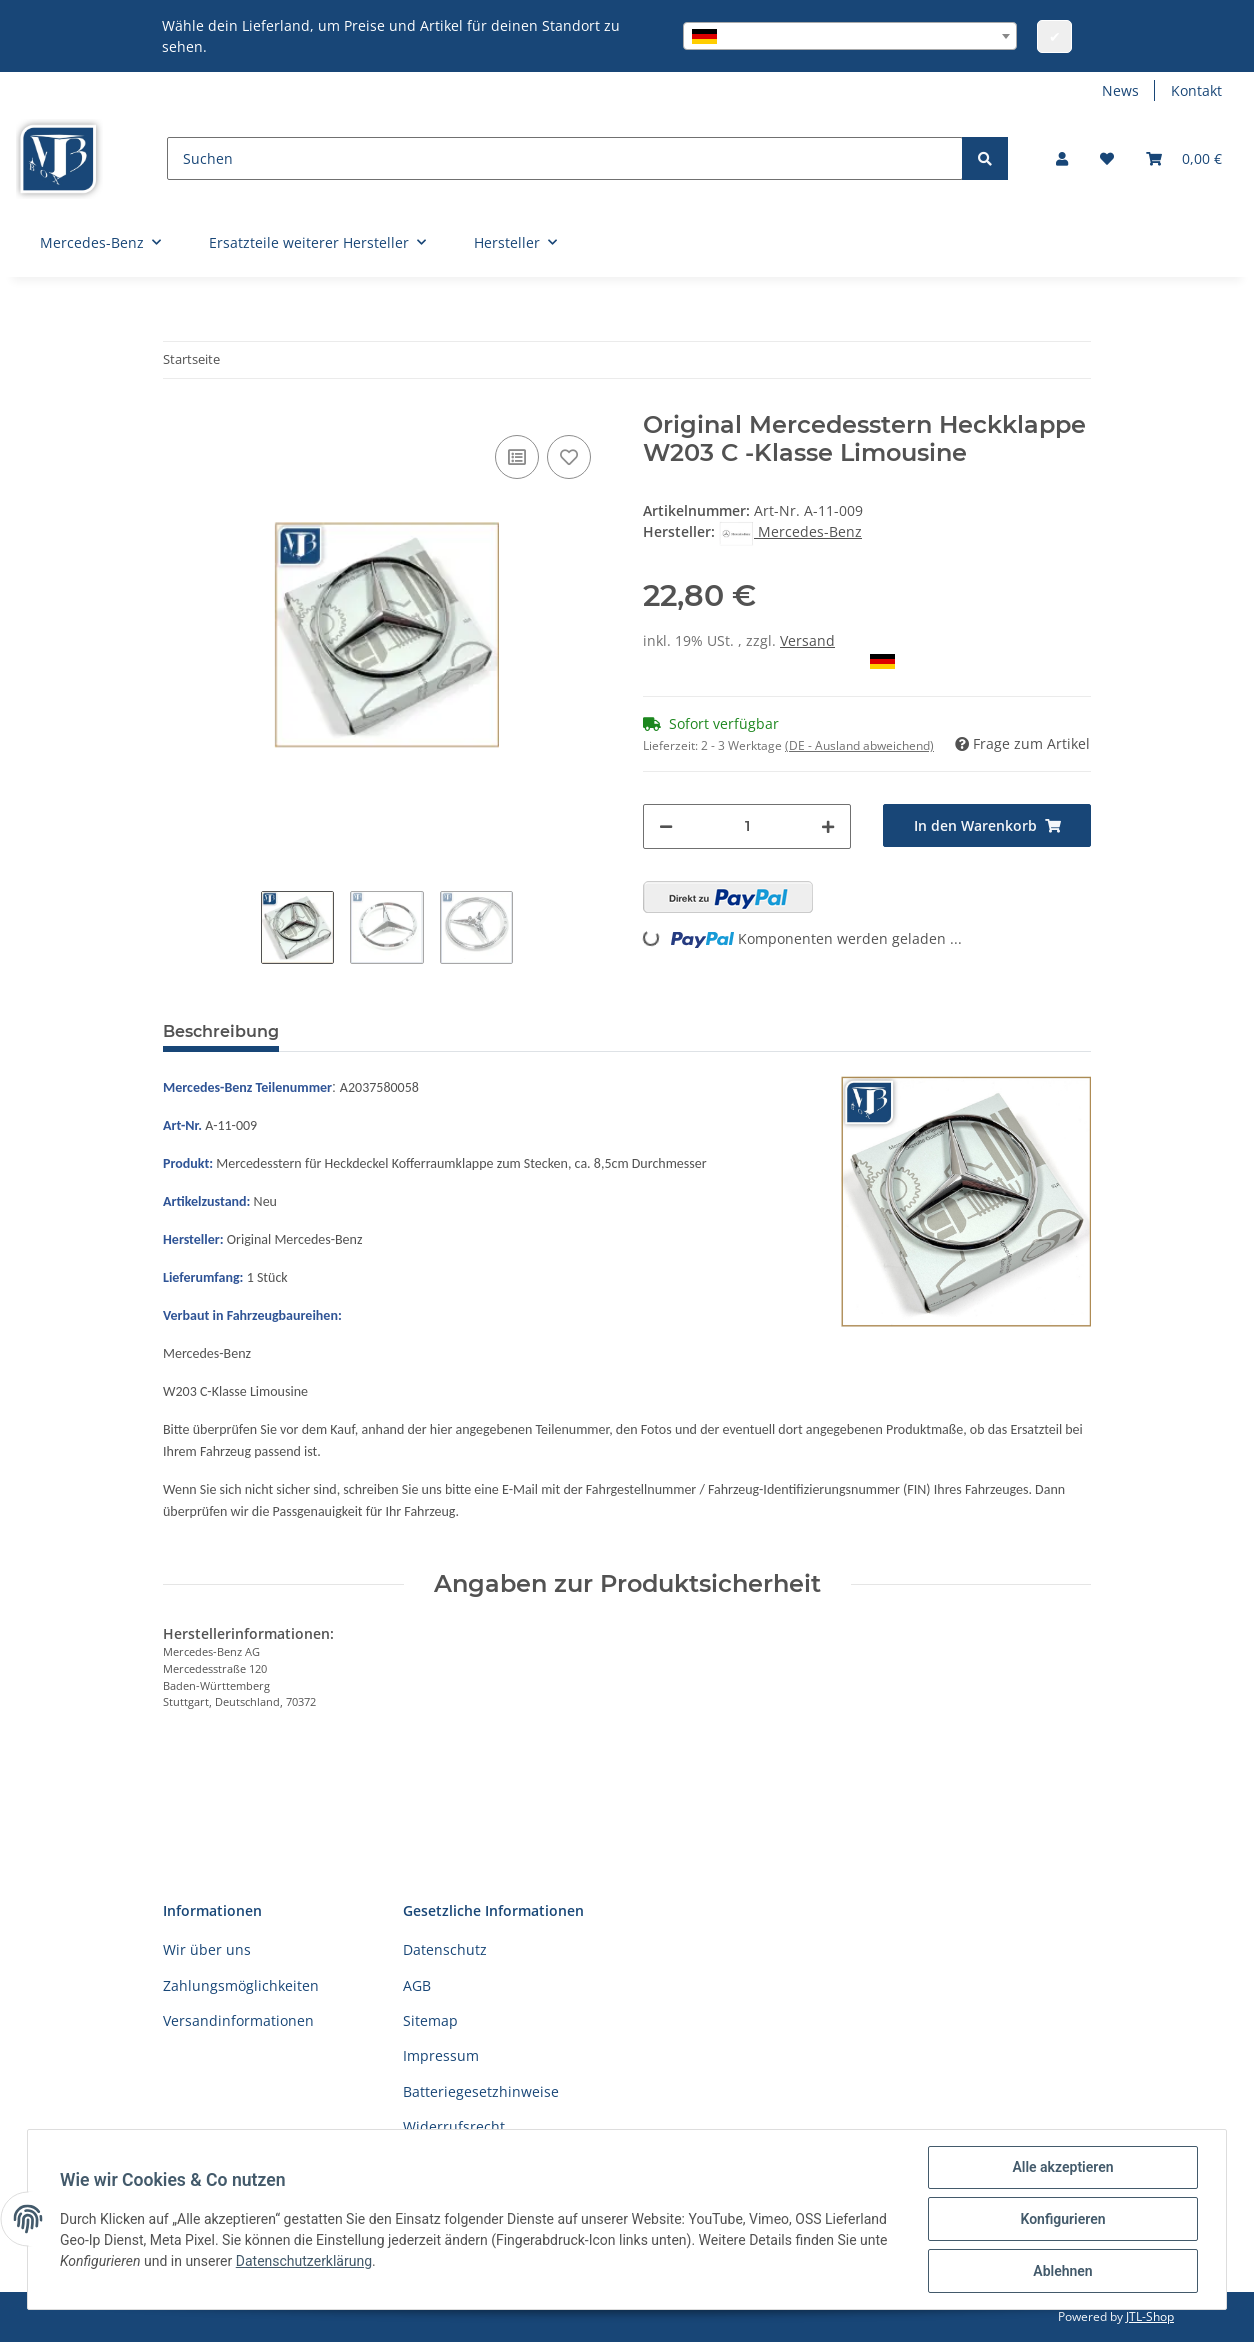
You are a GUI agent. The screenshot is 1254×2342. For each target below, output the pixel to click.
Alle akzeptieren (1062, 2167)
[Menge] (747, 826)
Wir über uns (207, 1949)
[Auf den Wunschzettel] (569, 457)
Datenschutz (445, 1949)
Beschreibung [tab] (221, 1031)
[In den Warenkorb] (987, 825)
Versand (807, 640)
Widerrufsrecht (454, 2126)
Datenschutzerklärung (304, 2261)
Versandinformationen (238, 2020)
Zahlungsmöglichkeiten (241, 1985)
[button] (1062, 158)
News (1120, 90)
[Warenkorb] (1184, 158)
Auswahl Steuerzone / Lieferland (769, 661)
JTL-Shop (1150, 2316)
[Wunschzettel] (1107, 158)
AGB (417, 1985)
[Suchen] (565, 158)
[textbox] (850, 36)
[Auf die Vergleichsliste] (517, 457)
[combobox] (850, 36)
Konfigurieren (1062, 2219)
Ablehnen (1062, 2271)
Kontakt (1196, 90)
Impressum (441, 2055)
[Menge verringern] (666, 826)
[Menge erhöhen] (828, 826)
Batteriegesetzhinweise (481, 2091)
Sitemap (430, 2020)
